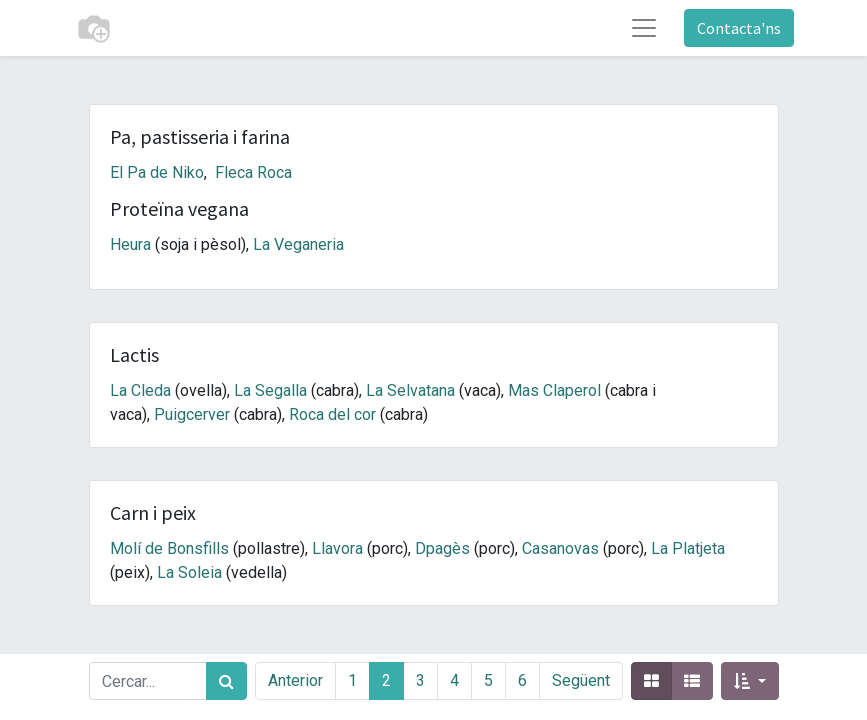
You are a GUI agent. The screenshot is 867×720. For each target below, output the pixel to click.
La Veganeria (298, 244)
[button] (749, 681)
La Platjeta (688, 548)
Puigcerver (192, 414)
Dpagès (442, 548)
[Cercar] (226, 681)
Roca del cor (332, 414)
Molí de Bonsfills (169, 548)
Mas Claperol (554, 390)
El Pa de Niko (157, 172)
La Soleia (189, 572)
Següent (581, 680)
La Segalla (270, 390)
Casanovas (560, 548)
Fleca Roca (253, 172)
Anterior (295, 680)
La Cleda (140, 390)
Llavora (337, 548)
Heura (130, 244)
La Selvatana (410, 390)
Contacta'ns (739, 28)
